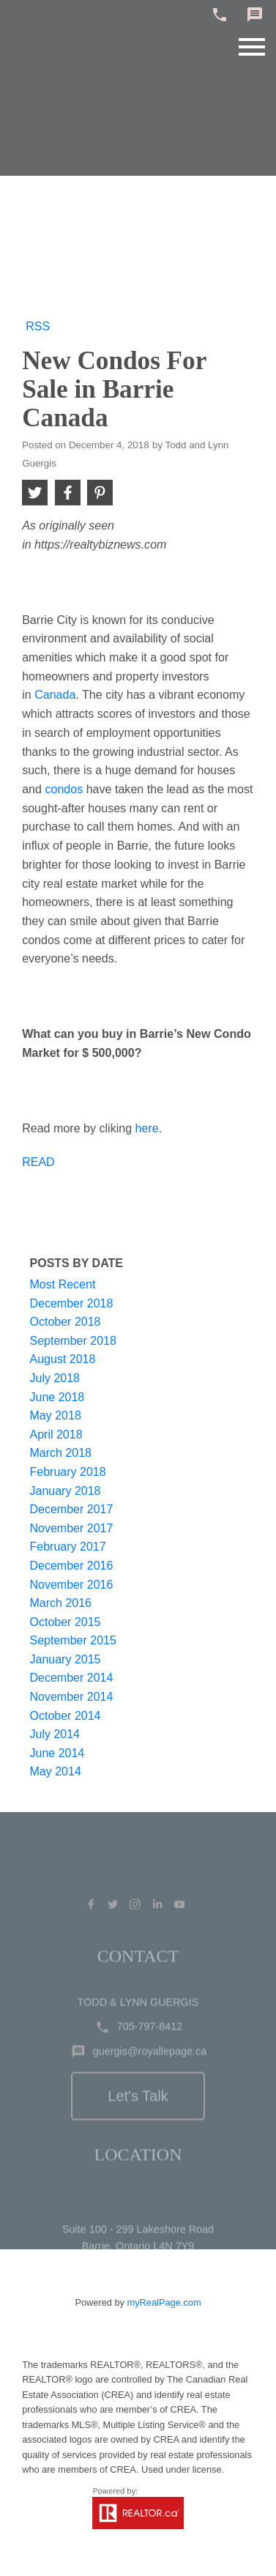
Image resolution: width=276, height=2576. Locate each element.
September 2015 (73, 1640)
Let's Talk (138, 2124)
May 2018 (55, 1415)
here (147, 1128)
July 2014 (55, 1734)
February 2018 (68, 1472)
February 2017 (68, 1546)
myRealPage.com (164, 2302)
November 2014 (71, 1696)
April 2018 (56, 1434)
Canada (54, 694)
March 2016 (61, 1603)
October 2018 (65, 1321)
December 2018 (71, 1303)
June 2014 (57, 1753)
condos (64, 788)
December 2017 (71, 1509)
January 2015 (65, 1659)
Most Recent (63, 1284)
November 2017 (71, 1528)
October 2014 (65, 1716)
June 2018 (57, 1397)
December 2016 (71, 1565)
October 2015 (65, 1622)
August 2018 (63, 1359)
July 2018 (55, 1378)
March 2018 (61, 1453)
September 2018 (73, 1341)
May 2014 (55, 1771)
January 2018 (65, 1491)
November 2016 (71, 1584)
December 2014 (71, 1677)
